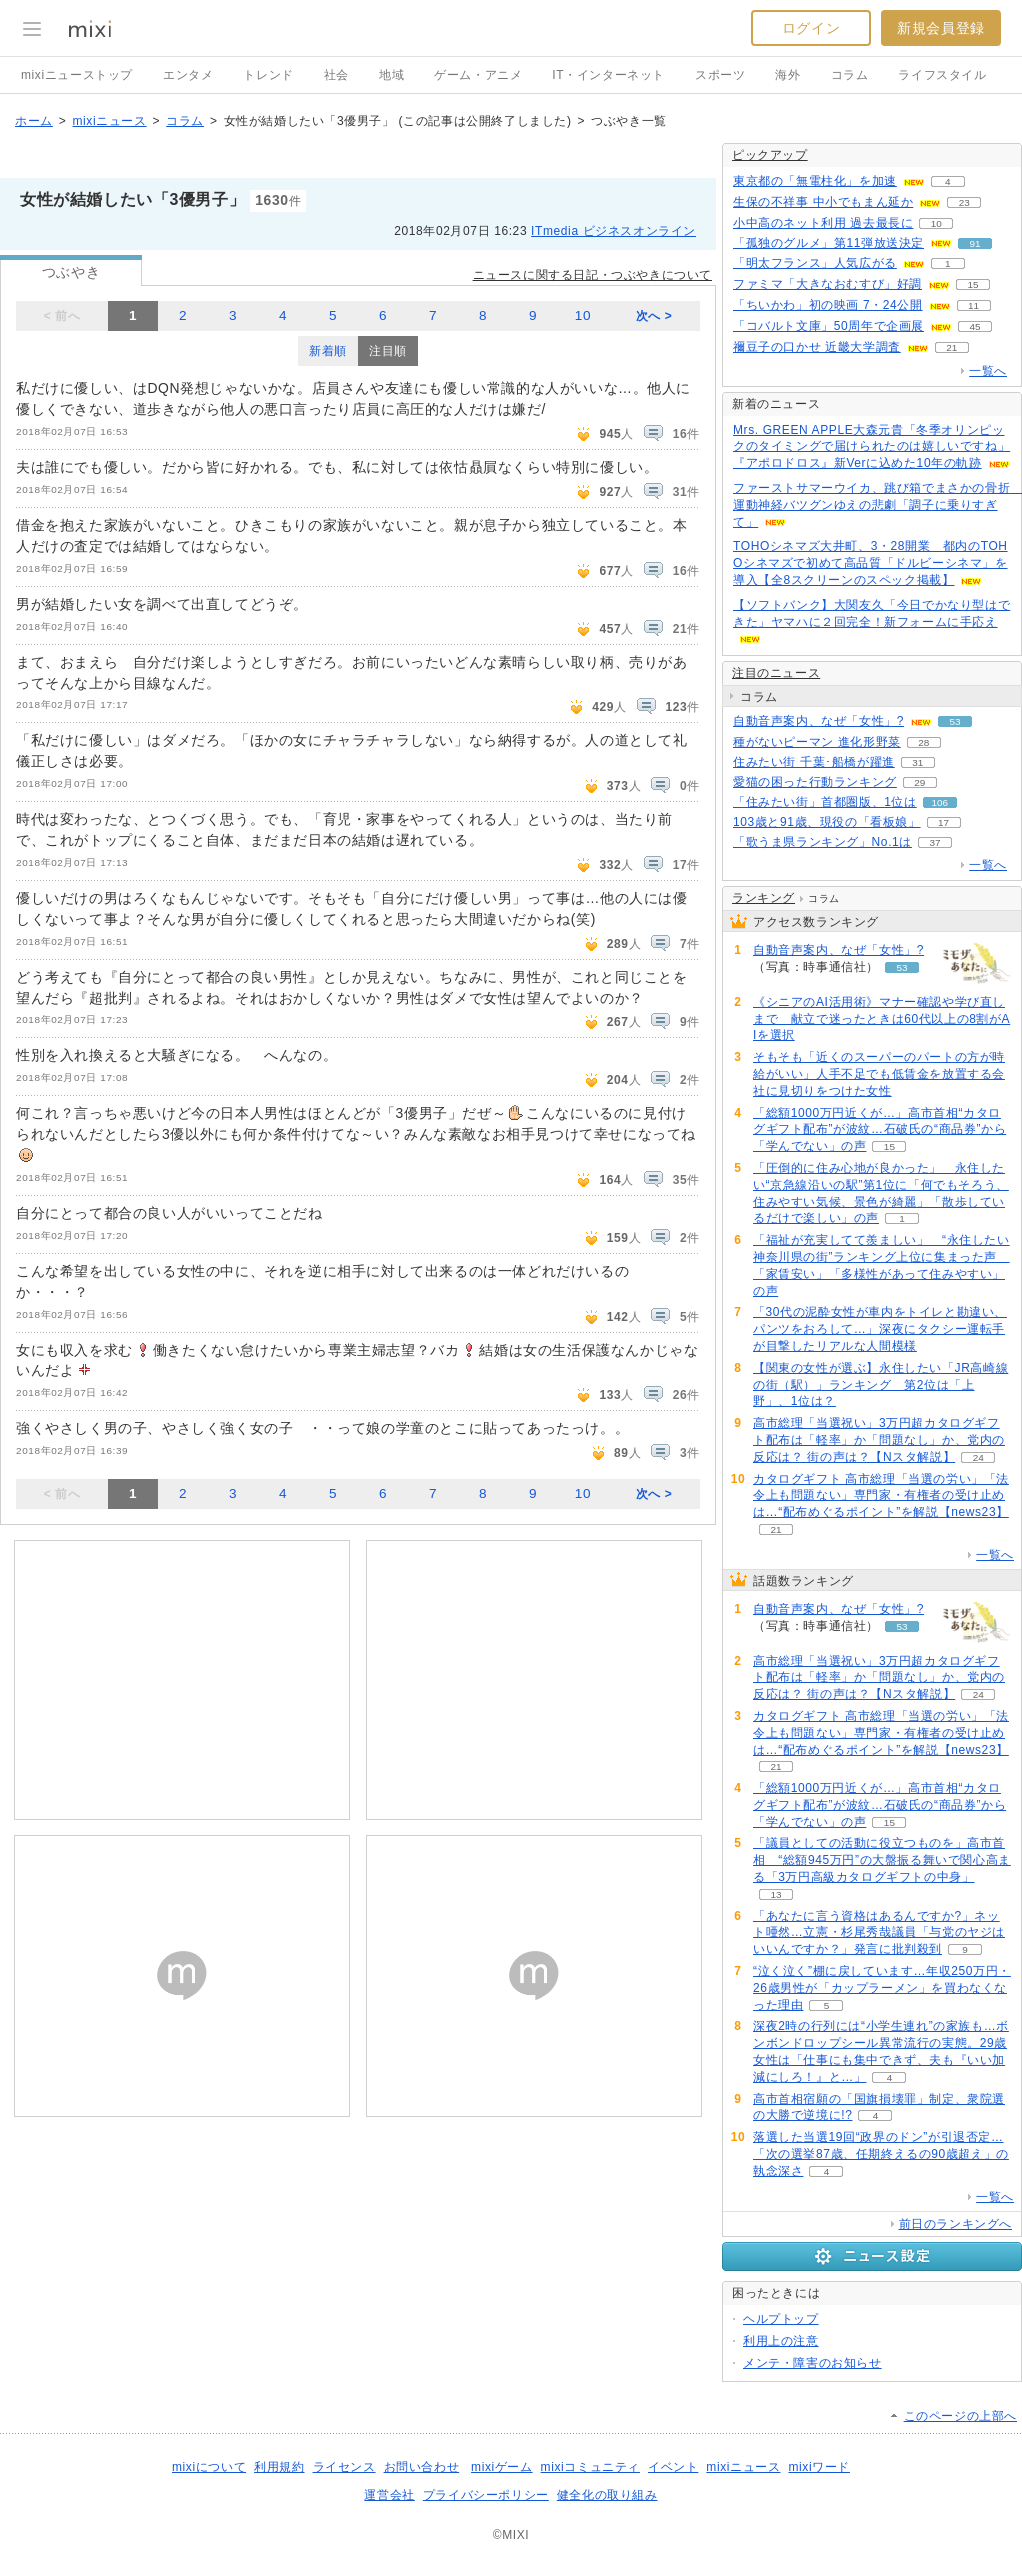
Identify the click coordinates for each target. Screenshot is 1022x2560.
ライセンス (344, 2467)
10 (583, 315)
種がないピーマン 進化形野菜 (817, 742)
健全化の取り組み (607, 2495)
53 (955, 721)
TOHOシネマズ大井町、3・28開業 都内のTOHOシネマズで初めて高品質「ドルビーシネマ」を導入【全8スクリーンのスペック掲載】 (870, 563)
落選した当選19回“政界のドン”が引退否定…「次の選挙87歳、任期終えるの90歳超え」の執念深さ (881, 2154)
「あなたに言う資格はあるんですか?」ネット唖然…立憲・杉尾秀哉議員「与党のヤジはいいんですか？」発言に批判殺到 (879, 1933)
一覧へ (988, 371)
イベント (673, 2467)
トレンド (268, 75)
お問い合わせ (422, 2467)
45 (974, 326)
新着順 (328, 351)
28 (923, 742)
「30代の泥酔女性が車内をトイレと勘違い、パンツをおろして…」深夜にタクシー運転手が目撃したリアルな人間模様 (880, 1329)
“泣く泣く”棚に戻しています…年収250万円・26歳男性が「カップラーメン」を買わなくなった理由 (882, 1988)
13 (775, 1894)
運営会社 (389, 2495)
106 (939, 802)
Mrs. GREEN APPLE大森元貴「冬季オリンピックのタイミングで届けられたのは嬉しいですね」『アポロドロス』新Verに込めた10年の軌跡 (871, 447)
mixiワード (819, 2467)
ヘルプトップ (781, 2319)
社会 (336, 75)
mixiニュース (109, 121)
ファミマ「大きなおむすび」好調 (827, 284)
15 (972, 284)
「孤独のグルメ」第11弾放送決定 (828, 243)
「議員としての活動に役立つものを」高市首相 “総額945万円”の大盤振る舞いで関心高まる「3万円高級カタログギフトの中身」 (882, 1860)
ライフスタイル (942, 75)
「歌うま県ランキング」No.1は (822, 842)
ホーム (34, 121)
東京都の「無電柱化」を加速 (815, 181)
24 (978, 1457)
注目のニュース (776, 673)
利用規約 (279, 2467)
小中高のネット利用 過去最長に (823, 223)
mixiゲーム (502, 2467)
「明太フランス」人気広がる (815, 263)
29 (919, 782)
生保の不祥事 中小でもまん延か (823, 202)
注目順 (388, 351)
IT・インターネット (608, 75)
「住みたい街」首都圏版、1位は (825, 802)
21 (951, 347)
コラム (850, 75)
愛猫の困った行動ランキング (815, 782)
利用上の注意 (781, 2341)
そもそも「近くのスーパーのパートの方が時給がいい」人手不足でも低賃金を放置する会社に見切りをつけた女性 (879, 1074)
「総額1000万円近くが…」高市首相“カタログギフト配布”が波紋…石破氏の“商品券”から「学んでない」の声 (879, 1130)
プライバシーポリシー (486, 2495)
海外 (787, 75)
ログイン (811, 28)
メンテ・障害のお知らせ (812, 2363)
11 (973, 305)
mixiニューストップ (77, 75)
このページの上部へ (960, 2416)
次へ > (654, 316)
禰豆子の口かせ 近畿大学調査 (817, 347)
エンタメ (188, 75)
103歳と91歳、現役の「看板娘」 (827, 822)
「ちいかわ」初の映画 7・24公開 (828, 305)
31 (917, 762)
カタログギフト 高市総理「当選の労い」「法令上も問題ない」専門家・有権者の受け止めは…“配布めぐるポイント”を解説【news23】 (881, 1496)
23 (964, 202)
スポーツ (720, 75)
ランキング (763, 898)
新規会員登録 (941, 28)
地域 (391, 75)
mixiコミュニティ (590, 2467)
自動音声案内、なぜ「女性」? (818, 721)
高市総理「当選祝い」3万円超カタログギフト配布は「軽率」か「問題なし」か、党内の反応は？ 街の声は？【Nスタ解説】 (879, 1440)
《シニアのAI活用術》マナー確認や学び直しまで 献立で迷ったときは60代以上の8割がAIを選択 (881, 1019)
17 (943, 822)
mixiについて (209, 2467)
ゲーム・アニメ (478, 75)
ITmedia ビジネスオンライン (613, 231)
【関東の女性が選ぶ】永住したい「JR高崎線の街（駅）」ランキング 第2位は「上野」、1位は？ (880, 1385)
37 (934, 842)
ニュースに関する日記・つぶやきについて (592, 275)
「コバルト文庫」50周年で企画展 (828, 326)
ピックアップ (770, 155)
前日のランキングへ (955, 2224)
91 (974, 243)
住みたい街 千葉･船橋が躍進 (814, 762)
